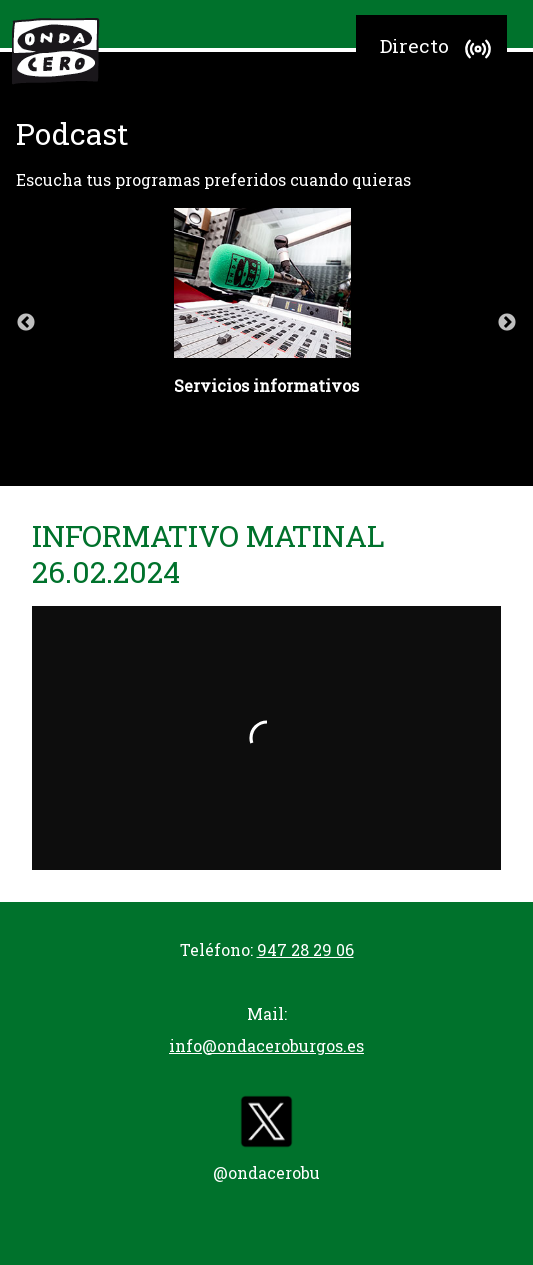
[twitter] (267, 1125)
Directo (438, 49)
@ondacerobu (266, 1172)
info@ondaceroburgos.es (266, 1045)
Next (507, 323)
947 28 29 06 (305, 949)
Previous (26, 323)
